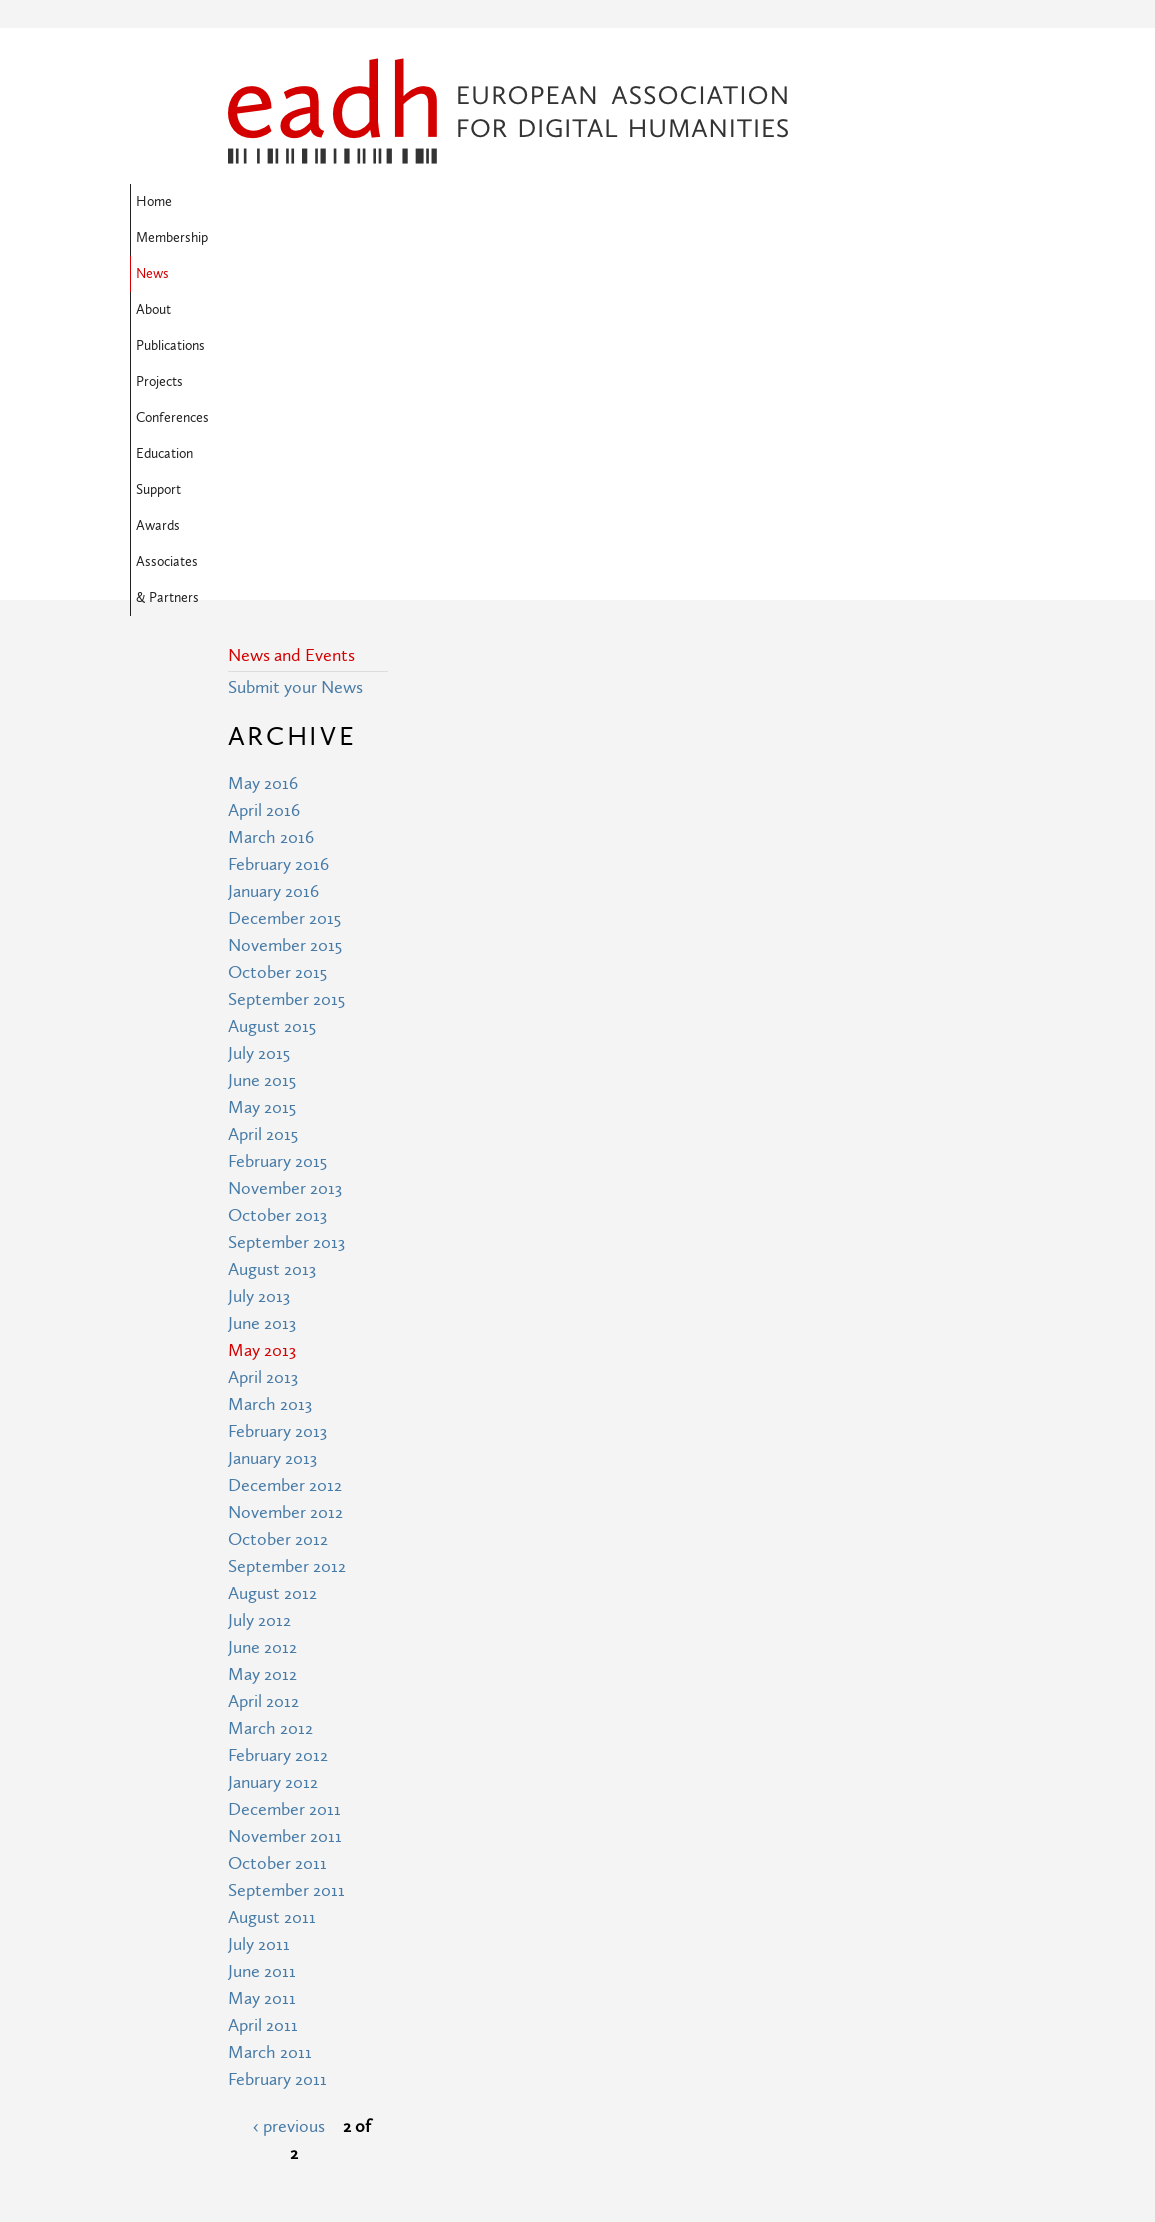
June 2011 (262, 1647)
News (410, 202)
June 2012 (262, 1323)
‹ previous (289, 1802)
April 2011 (263, 1701)
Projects (632, 202)
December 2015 (284, 594)
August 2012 (272, 1269)
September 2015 (286, 675)
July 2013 (259, 972)
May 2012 (262, 1350)
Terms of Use (457, 2053)
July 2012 (259, 1296)
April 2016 (264, 486)
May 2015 (262, 783)
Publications (548, 202)
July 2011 (259, 1620)
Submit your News (295, 363)
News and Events (291, 331)
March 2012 (270, 1404)
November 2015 (285, 621)
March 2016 (271, 513)
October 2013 (277, 891)
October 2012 (278, 1215)
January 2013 (272, 1134)
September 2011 (286, 1566)
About (470, 202)
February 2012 (278, 1431)
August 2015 (272, 702)
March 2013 (270, 1080)
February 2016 (278, 540)
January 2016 (273, 567)
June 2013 (262, 999)
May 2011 (262, 1674)
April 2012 (263, 1377)
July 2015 (259, 729)
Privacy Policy (458, 2090)
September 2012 (287, 1242)
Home (252, 202)
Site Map (441, 2016)
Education (809, 202)
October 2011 (277, 1539)
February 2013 (277, 1107)
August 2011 (272, 1593)
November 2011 (285, 1512)
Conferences (718, 202)
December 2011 (284, 1485)
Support (256, 238)
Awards (327, 238)
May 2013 (262, 1026)
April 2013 (263, 1053)
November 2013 (285, 864)
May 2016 (263, 459)
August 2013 (272, 945)
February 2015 (277, 837)
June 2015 (262, 756)
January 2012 (273, 1458)
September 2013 (286, 918)
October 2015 (277, 648)
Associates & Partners (439, 238)
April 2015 (263, 810)
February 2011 (277, 1755)
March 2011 (270, 1728)
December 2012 (285, 1161)
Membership (332, 202)
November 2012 (285, 1188)
